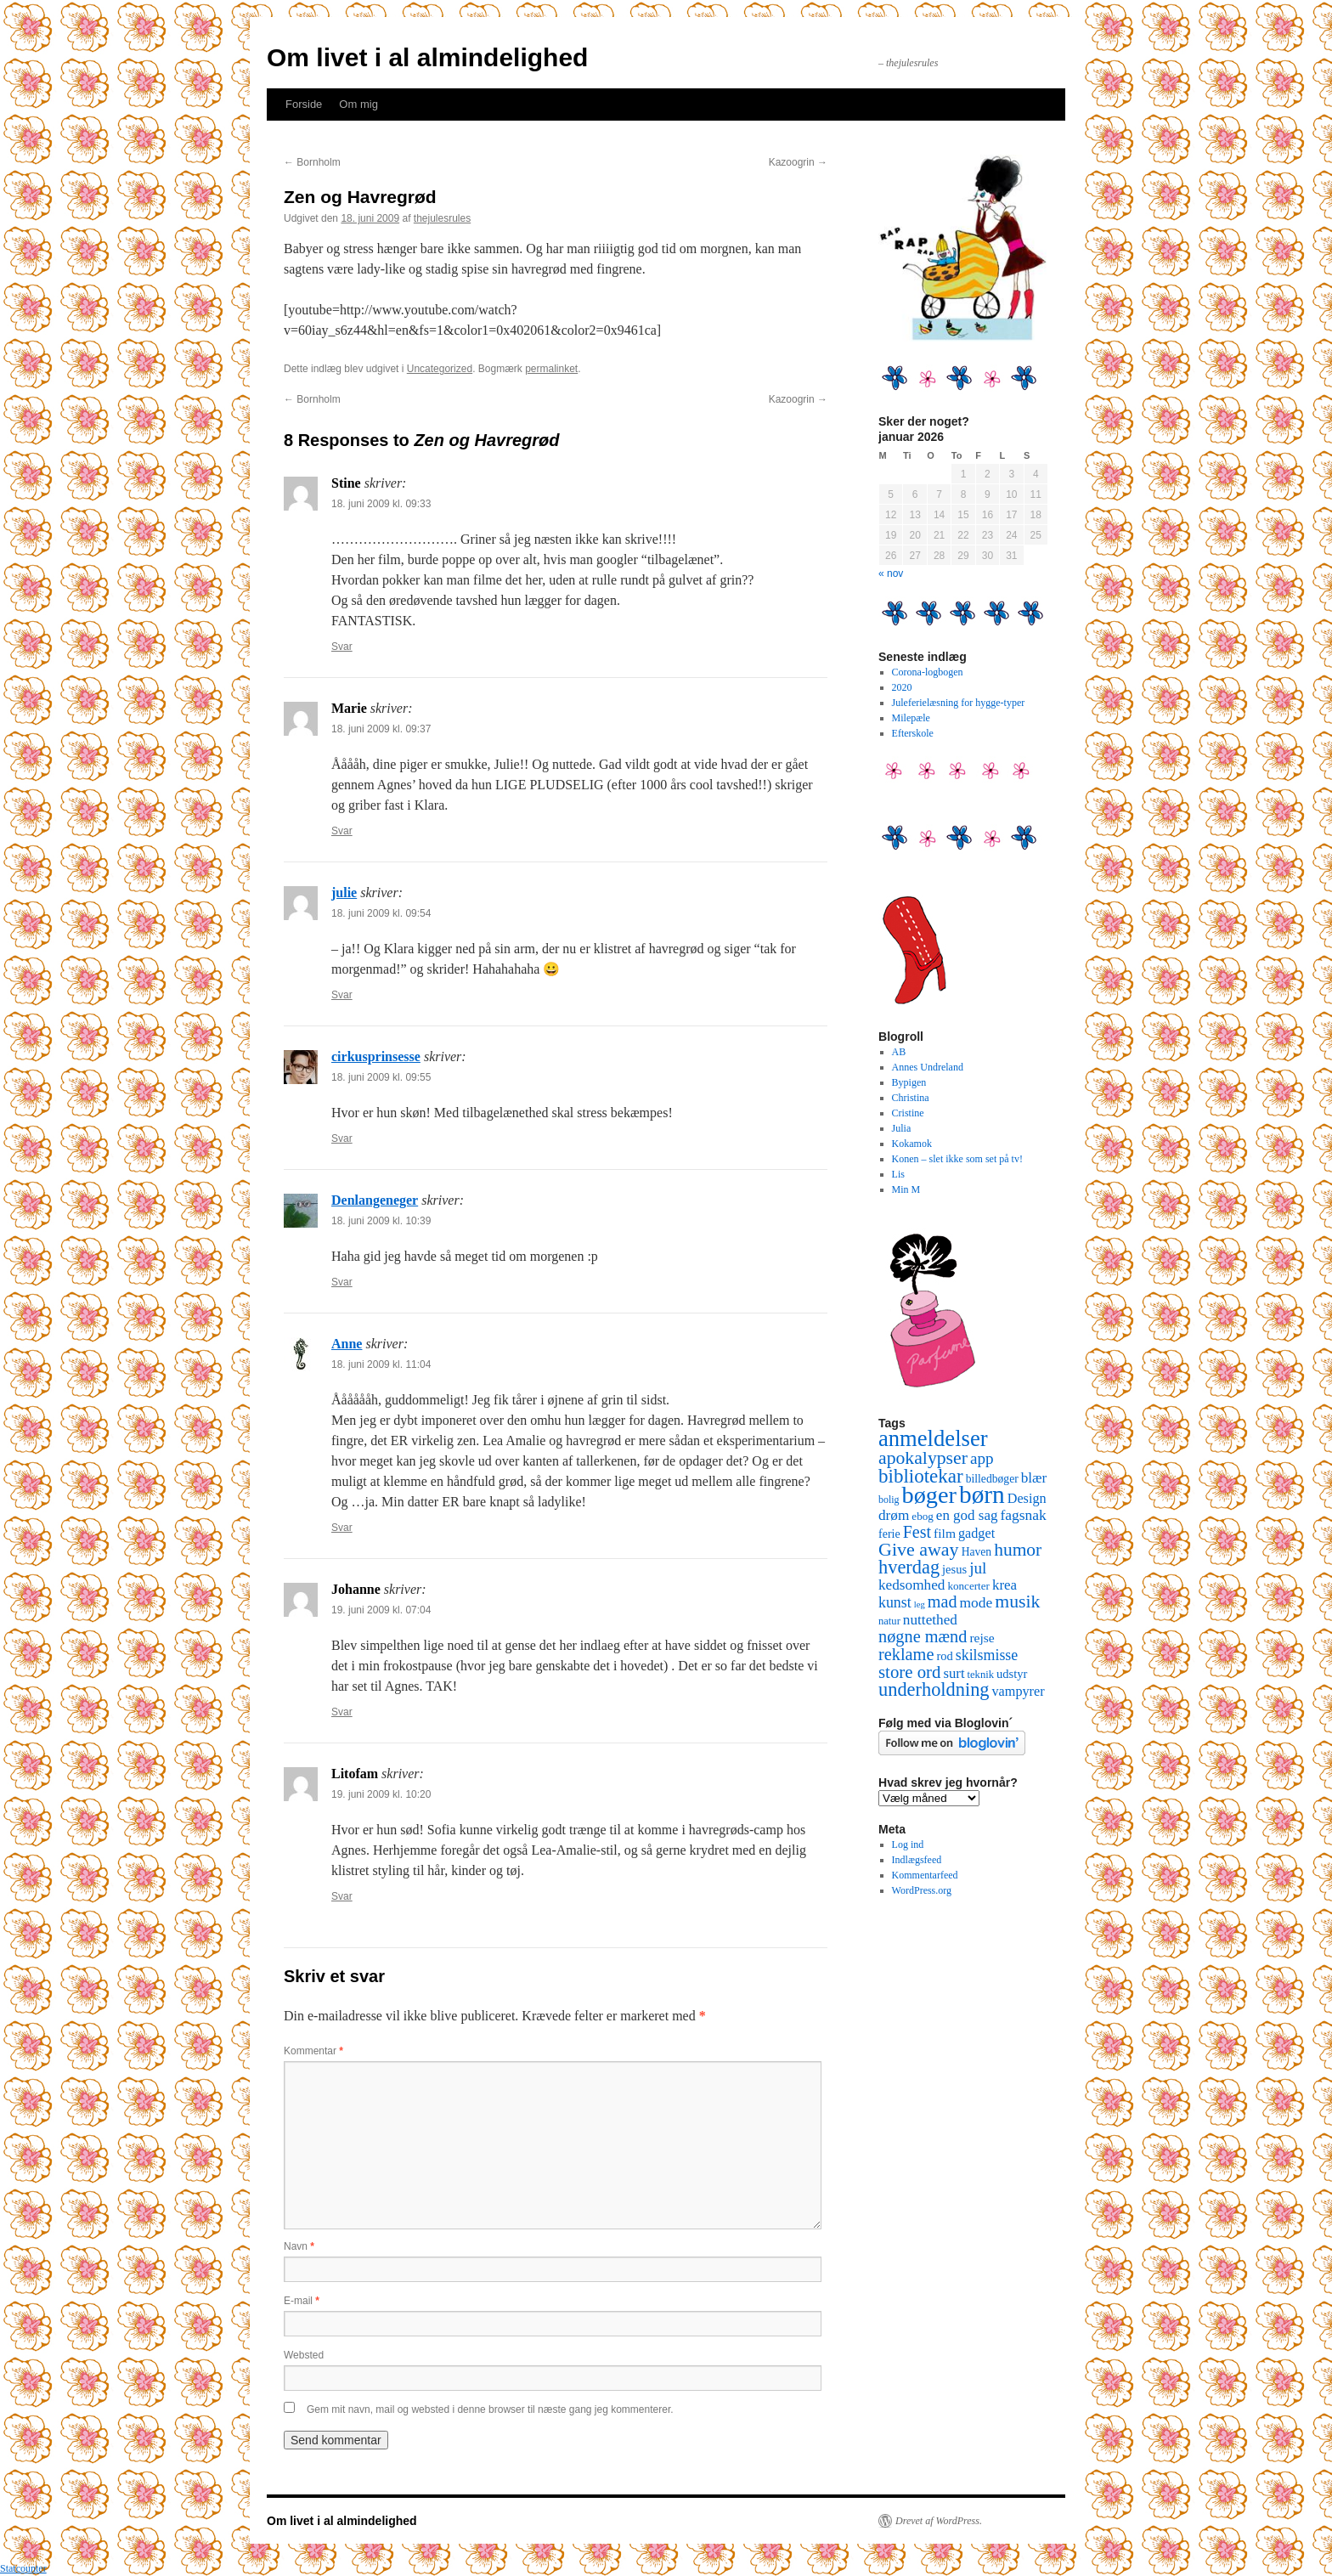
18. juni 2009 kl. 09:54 (381, 913)
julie (344, 892)
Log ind (908, 1844)
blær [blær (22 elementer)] (1034, 1478)
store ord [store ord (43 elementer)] (909, 1672)
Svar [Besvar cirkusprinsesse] (342, 1138)
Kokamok (912, 1144)
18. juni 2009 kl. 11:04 (381, 1364)
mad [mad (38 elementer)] (942, 1601)
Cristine (908, 1113)
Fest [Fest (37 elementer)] (917, 1531)
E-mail (301, 2301)
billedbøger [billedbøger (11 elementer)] (992, 1478)
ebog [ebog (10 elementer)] (922, 1516)
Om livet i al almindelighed (427, 57)
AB (899, 1052)
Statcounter (23, 2568)
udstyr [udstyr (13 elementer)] (1011, 1674)
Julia (902, 1128)
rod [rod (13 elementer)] (944, 1656)
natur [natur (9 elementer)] (889, 1621)
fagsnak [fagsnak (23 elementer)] (1023, 1514)
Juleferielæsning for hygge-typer (958, 703)
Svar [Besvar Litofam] (342, 1896)
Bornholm (312, 162)
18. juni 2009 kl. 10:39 (381, 1221)
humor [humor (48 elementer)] (1017, 1549)
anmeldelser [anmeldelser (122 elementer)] (933, 1438)
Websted (304, 2355)
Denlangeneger (374, 1200)
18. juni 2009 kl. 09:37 (381, 729)
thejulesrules (442, 218)
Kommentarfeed (925, 1875)
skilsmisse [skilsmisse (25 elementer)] (987, 1655)
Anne (346, 1343)
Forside (303, 104)
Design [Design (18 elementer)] (1027, 1498)
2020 (902, 687)
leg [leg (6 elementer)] (919, 1604)
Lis (898, 1174)
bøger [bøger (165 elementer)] (929, 1495)
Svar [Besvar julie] (342, 995)
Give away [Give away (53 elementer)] (918, 1549)
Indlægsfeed (917, 1860)
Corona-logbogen (927, 672)
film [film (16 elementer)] (945, 1533)
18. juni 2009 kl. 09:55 (381, 1077)
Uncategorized (439, 369)
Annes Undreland (927, 1067)
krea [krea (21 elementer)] (1004, 1585)
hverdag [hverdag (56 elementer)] (909, 1567)
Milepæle (911, 718)
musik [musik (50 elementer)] (1017, 1601)
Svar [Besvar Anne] (342, 1528)
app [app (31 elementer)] (982, 1458)
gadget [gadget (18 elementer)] (976, 1533)
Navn (299, 2246)
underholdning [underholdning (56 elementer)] (934, 1689)
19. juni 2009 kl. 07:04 (381, 1610)
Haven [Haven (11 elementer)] (977, 1551)
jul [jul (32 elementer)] (977, 1568)
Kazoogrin (798, 162)
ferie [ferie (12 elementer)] (889, 1534)
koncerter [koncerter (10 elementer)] (968, 1585)
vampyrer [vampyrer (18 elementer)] (1018, 1691)
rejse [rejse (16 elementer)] (981, 1637)
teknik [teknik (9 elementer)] (981, 1675)
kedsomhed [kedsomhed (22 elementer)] (911, 1585)
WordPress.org (921, 1890)
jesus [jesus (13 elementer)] (954, 1569)
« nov (890, 573)
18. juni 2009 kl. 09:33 (381, 504)
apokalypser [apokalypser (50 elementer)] (923, 1458)
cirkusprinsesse (375, 1056)
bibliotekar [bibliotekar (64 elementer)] (920, 1476)
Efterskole (913, 733)
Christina (910, 1098)
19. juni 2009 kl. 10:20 (381, 1794)
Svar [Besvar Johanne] (342, 1712)
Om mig (358, 104)
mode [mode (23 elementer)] (976, 1602)
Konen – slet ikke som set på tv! (957, 1159)
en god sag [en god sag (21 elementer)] (967, 1515)
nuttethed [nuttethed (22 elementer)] (930, 1620)
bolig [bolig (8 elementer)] (889, 1499)
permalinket (551, 369)
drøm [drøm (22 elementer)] (893, 1515)
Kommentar (313, 2051)
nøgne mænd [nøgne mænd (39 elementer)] (922, 1636)
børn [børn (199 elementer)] (982, 1494)
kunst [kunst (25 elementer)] (895, 1602)
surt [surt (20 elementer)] (953, 1673)
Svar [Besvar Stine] (342, 646)
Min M (906, 1189)
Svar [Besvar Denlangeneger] (342, 1282)
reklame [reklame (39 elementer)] (906, 1654)
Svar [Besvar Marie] (342, 831)
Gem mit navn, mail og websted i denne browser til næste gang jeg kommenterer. (490, 2409)
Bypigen (909, 1082)
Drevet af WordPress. (938, 2521)
